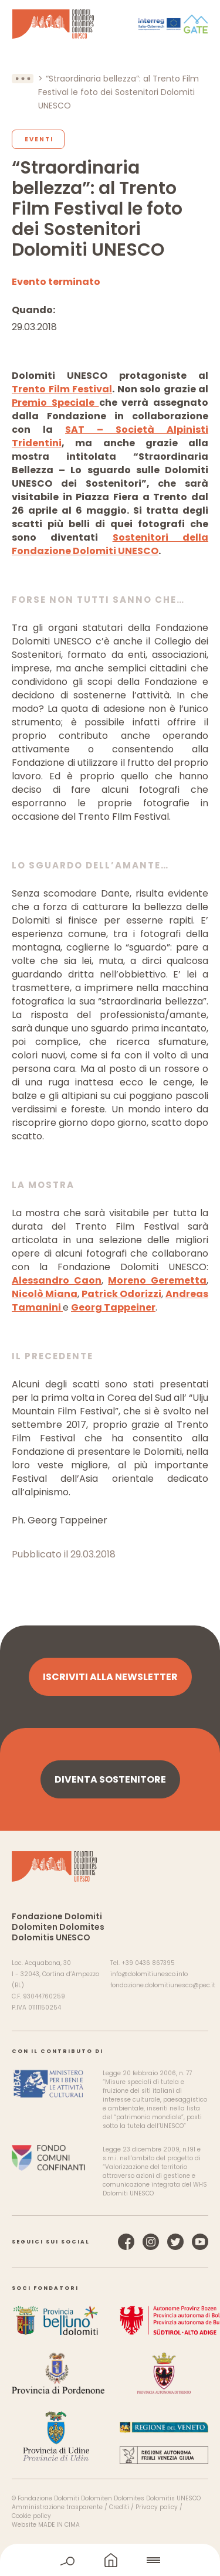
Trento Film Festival (62, 389)
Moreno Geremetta (157, 1280)
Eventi (39, 139)
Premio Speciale (55, 402)
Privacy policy (157, 2507)
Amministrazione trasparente (57, 2507)
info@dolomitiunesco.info (149, 1974)
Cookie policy (31, 2515)
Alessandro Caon (56, 1280)
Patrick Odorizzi (121, 1294)
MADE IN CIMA (59, 2524)
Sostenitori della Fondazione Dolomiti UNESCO (110, 544)
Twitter (175, 2242)
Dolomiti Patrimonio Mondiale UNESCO (53, 24)
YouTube (200, 2242)
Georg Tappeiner (113, 1307)
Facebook (126, 2242)
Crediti (119, 2507)
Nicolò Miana (44, 1294)
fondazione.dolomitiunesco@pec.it (162, 1985)
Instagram (151, 2242)
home (110, 2560)
